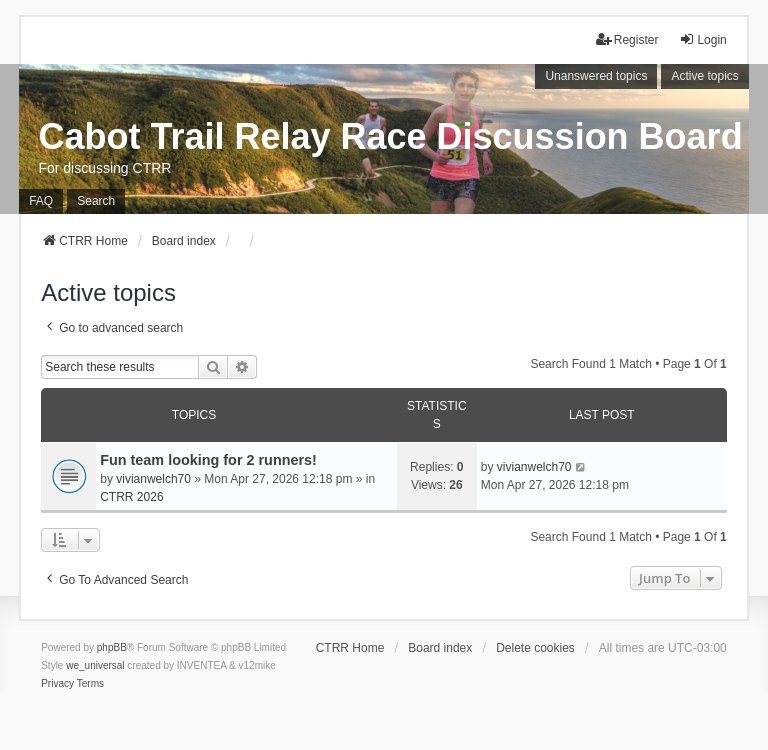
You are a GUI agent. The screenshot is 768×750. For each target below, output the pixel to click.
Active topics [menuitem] (704, 76)
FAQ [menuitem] (41, 201)
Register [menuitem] (627, 39)
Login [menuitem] (702, 39)
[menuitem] (57, 684)
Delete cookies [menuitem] (535, 648)
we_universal (95, 665)
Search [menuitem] (96, 201)
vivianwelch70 (153, 479)
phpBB (112, 647)
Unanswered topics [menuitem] (596, 76)
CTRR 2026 (131, 497)
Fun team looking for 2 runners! (208, 460)
